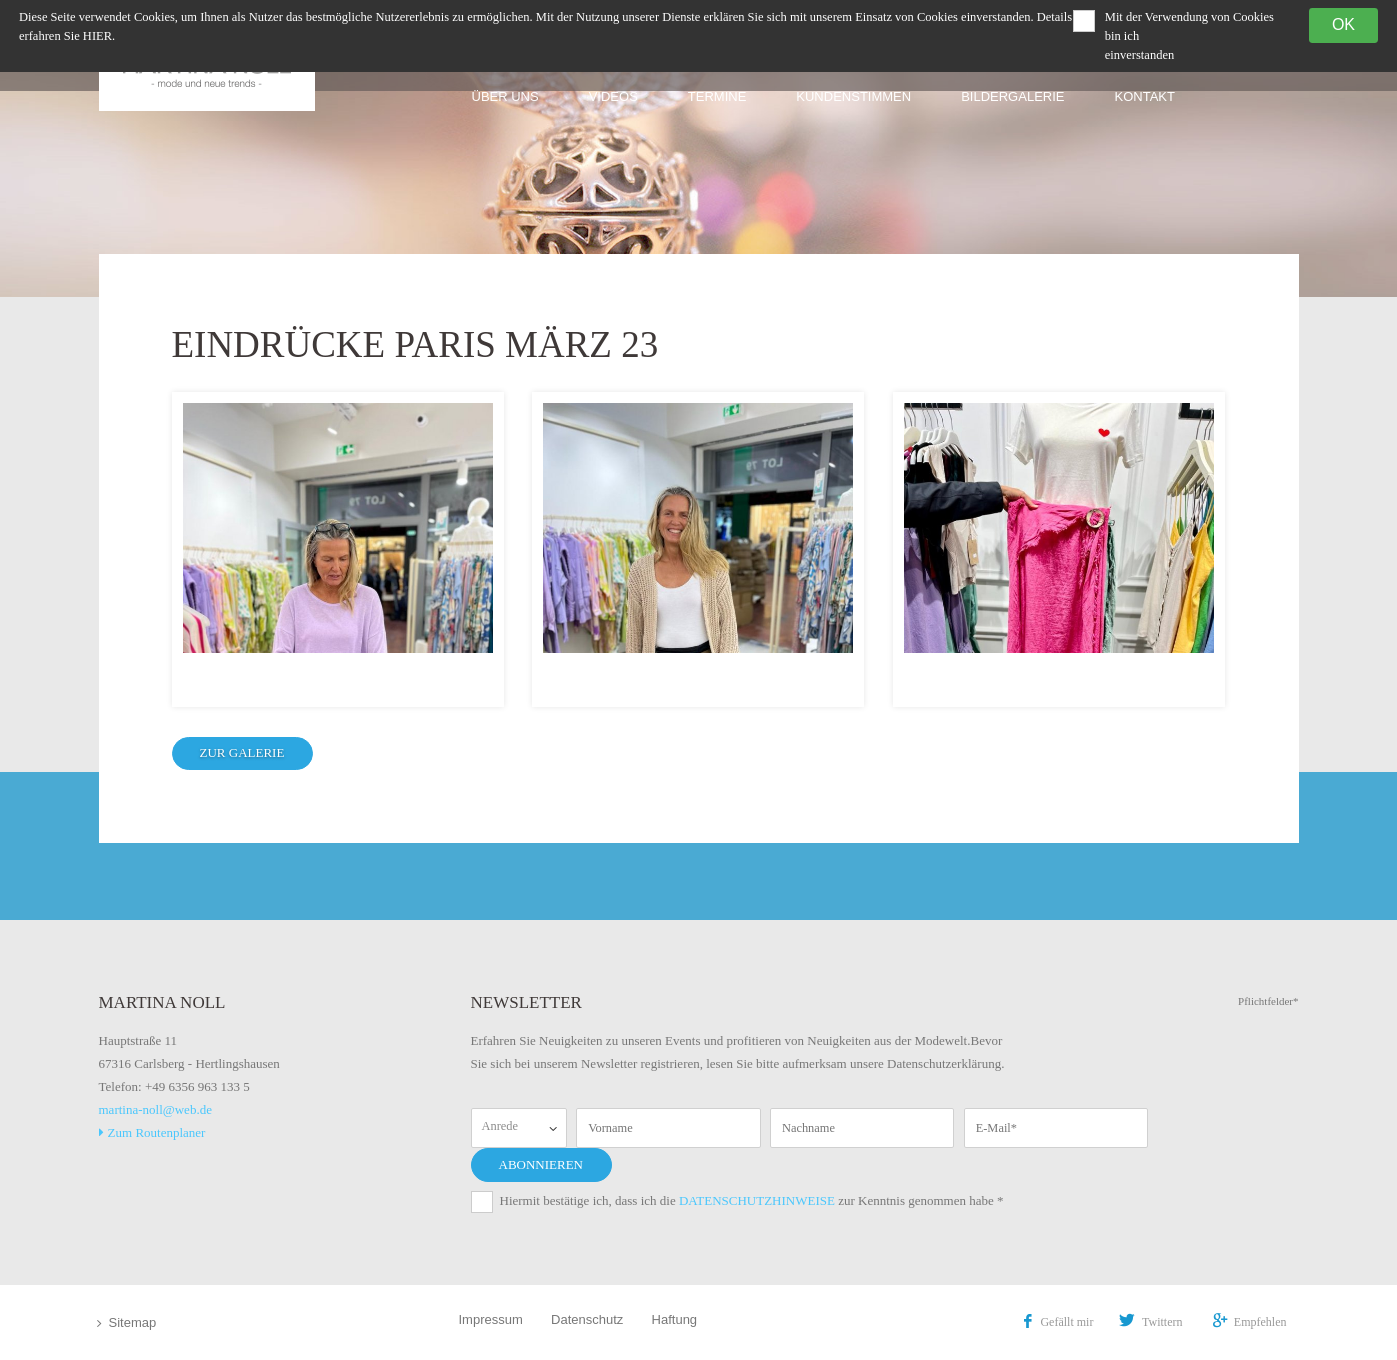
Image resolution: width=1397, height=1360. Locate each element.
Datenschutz (587, 1319)
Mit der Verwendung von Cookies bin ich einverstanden (1189, 36)
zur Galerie (242, 752)
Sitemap (133, 1322)
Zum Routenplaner (152, 1132)
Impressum (491, 1319)
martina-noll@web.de (155, 1109)
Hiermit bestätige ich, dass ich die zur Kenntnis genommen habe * (752, 1200)
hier (97, 36)
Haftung (675, 1319)
